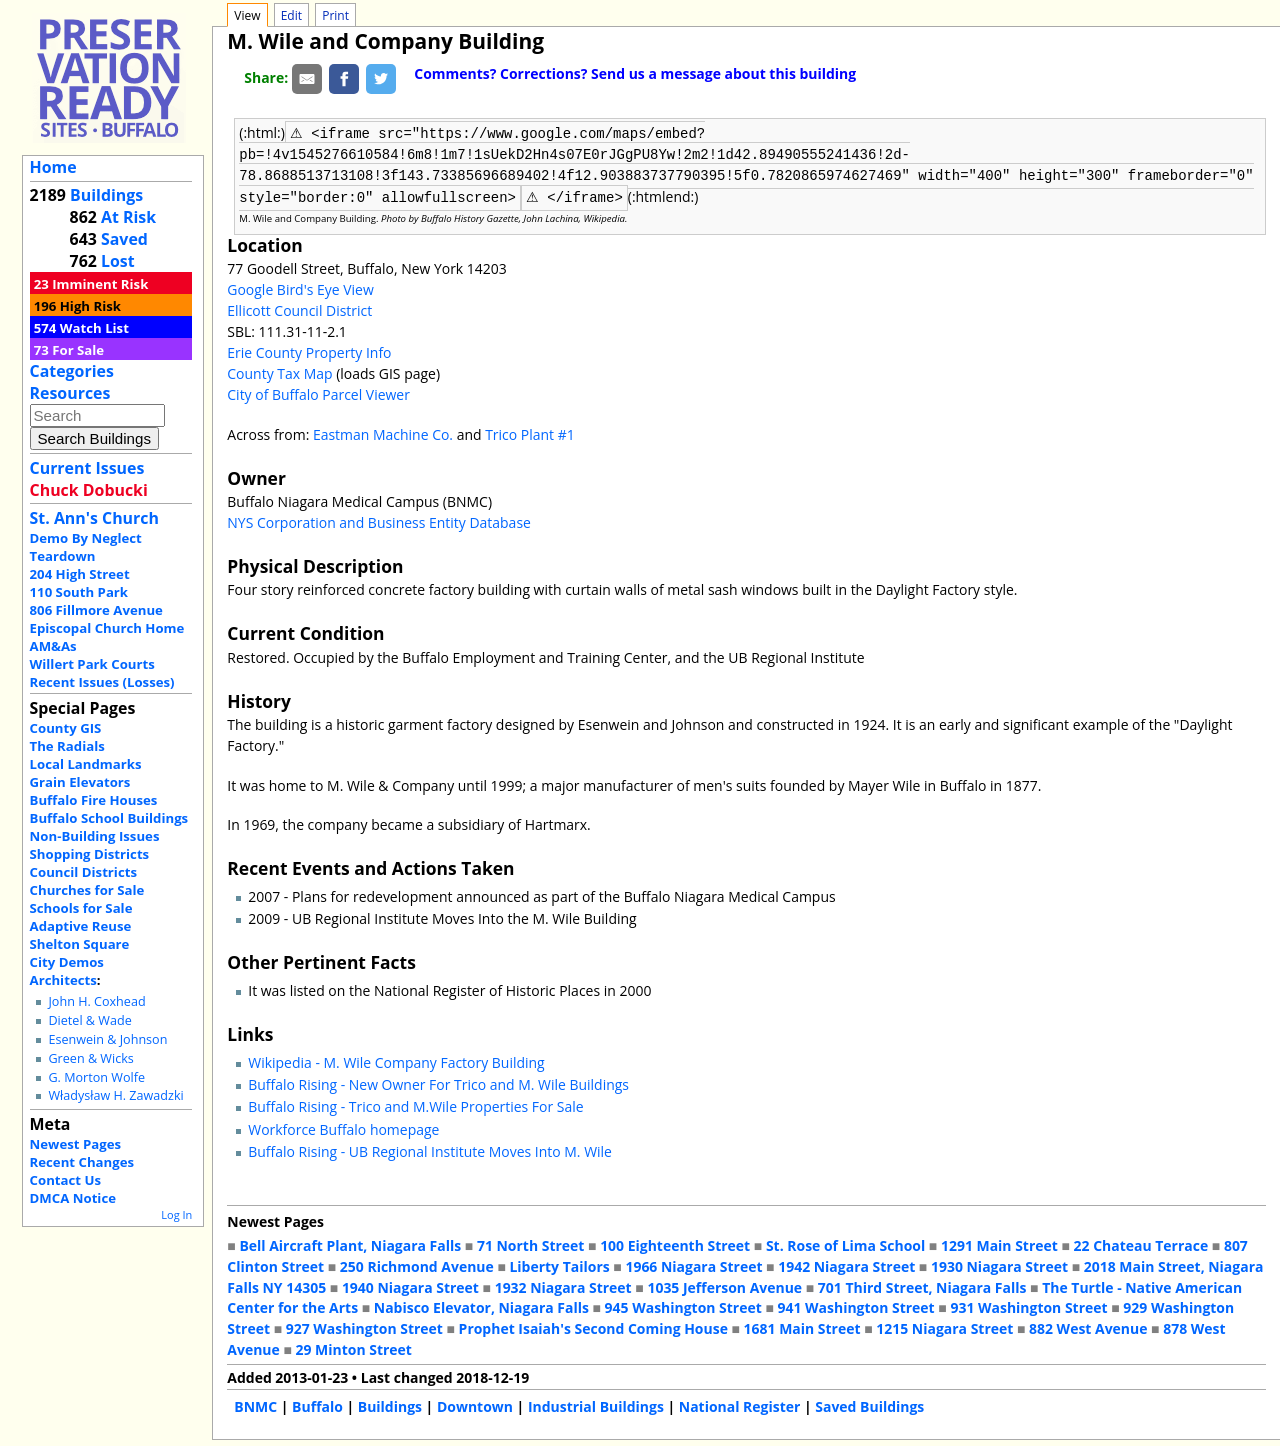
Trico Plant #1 (530, 432)
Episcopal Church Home (107, 628)
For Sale (78, 350)
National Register (740, 1404)
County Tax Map (279, 371)
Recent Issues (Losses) (102, 682)
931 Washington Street (1028, 1305)
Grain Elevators (80, 782)
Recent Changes (82, 1162)
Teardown (63, 556)
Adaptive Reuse (81, 926)
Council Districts (83, 872)
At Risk (128, 217)
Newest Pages (75, 1144)
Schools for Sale (81, 908)
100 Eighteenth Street (675, 1243)
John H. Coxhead (96, 1001)
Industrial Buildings (596, 1404)
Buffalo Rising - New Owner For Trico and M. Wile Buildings (438, 1082)
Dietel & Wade (89, 1020)
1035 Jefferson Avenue (724, 1285)
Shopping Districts (90, 854)
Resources (70, 393)
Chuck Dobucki (89, 490)
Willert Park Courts (92, 664)
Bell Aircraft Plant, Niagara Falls (350, 1243)
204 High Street (80, 574)
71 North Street (531, 1243)
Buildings (106, 195)
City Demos (67, 962)
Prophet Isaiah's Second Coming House (593, 1326)
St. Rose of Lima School (845, 1243)
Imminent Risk (100, 284)
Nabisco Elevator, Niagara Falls (481, 1305)
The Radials (67, 746)
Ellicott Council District (299, 308)
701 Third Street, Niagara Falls (922, 1285)
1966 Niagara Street (693, 1264)
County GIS (66, 728)
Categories (72, 371)
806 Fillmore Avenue (96, 610)
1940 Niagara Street (410, 1285)
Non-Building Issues (95, 836)
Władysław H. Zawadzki (115, 1095)
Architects (63, 980)
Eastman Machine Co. (383, 432)
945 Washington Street (683, 1305)
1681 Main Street (802, 1326)
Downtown (475, 1404)
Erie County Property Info (309, 350)
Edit (291, 15)
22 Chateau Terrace (1141, 1243)
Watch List (94, 328)
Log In (176, 1214)
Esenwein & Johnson (107, 1039)
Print (335, 15)
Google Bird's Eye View (300, 287)
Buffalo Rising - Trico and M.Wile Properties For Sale (415, 1104)
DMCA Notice (73, 1198)
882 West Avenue (1088, 1326)
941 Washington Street (856, 1305)
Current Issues (87, 468)
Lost (118, 261)
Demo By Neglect (86, 538)
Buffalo (317, 1404)
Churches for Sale (87, 890)
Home (53, 167)
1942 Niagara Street (846, 1264)
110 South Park (79, 592)
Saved (124, 239)
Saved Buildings (869, 1404)
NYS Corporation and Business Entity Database (379, 520)
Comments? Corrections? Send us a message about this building (635, 73)
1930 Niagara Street (999, 1264)
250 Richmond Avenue (417, 1264)
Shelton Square (80, 944)
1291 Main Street (999, 1243)
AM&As (53, 646)
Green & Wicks (90, 1058)
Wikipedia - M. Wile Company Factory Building (396, 1060)
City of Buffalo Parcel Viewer (318, 392)
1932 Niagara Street (563, 1285)
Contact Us (65, 1180)
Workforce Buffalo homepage (343, 1127)
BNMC (255, 1404)
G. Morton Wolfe (96, 1077)
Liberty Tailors (559, 1264)
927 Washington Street (364, 1326)
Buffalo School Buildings (109, 818)
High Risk (90, 306)
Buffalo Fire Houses (94, 800)
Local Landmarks (86, 764)
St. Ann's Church (94, 518)
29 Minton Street (353, 1347)
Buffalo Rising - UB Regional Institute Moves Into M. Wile (430, 1149)
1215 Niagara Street (944, 1326)
